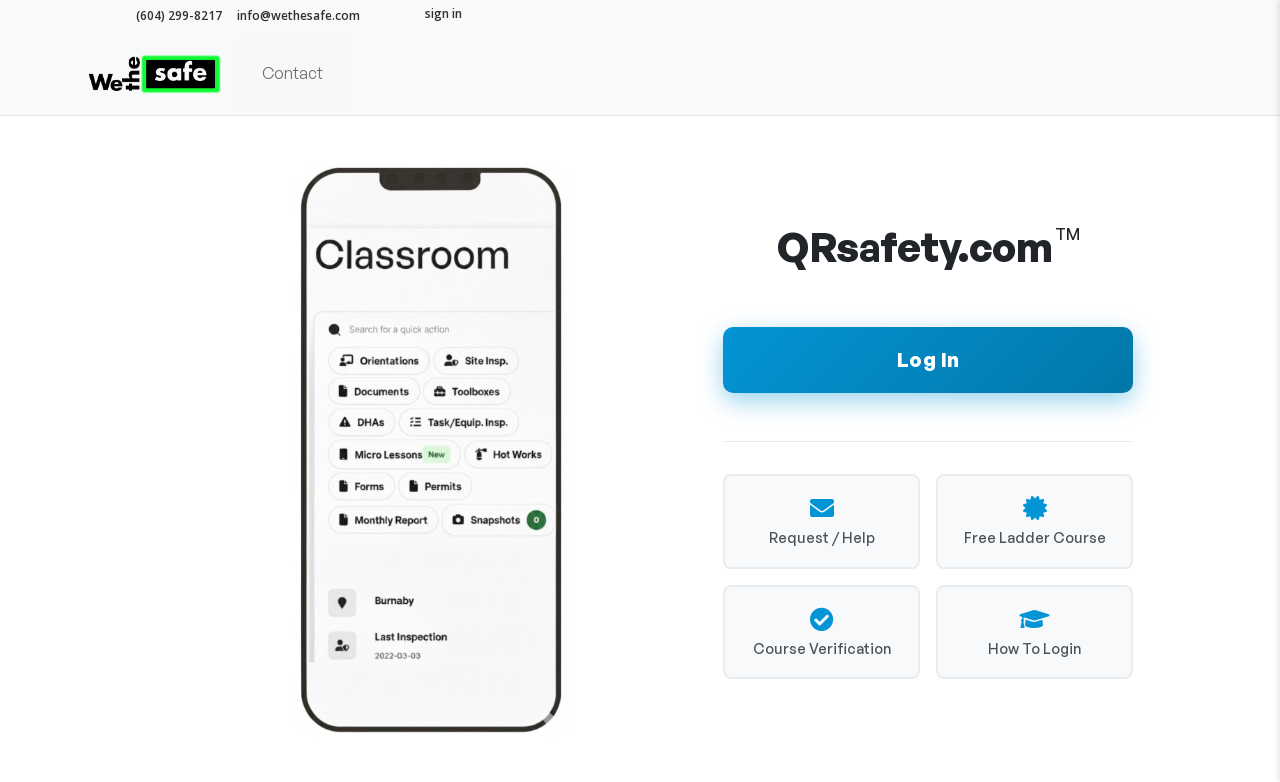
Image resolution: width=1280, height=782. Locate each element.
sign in (443, 13)
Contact (292, 73)
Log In (928, 359)
